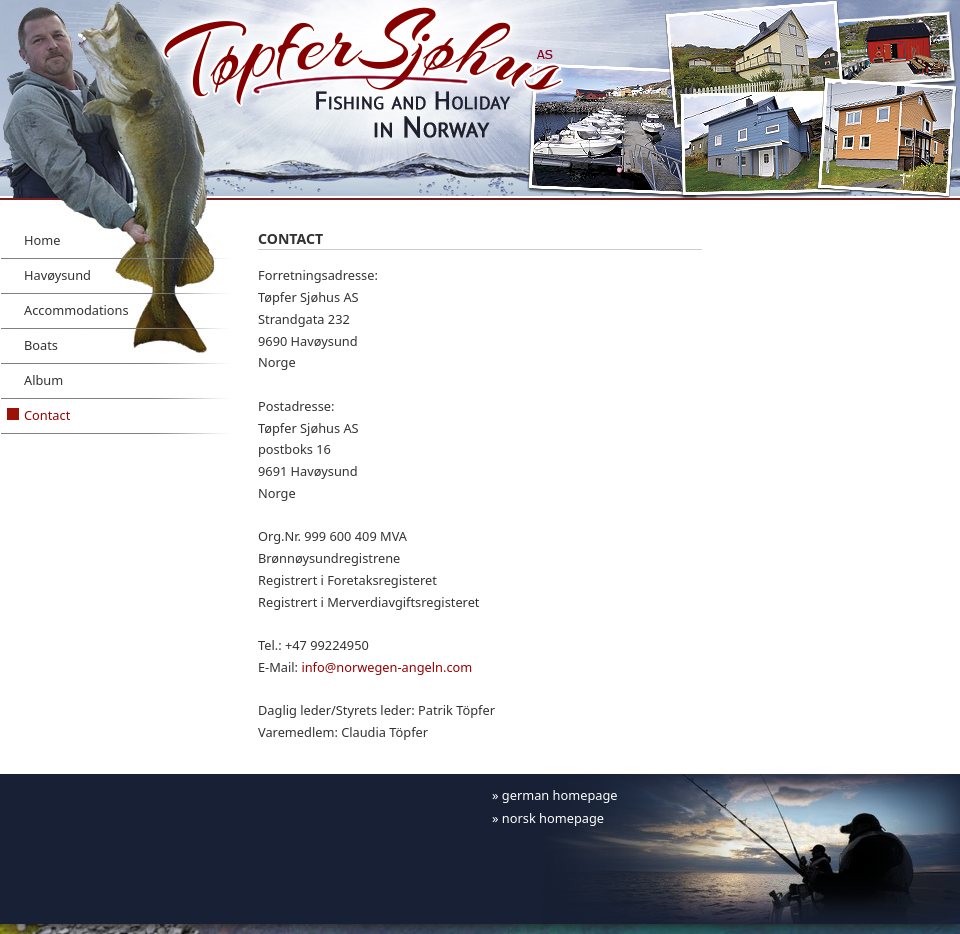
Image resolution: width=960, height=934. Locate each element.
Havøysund (57, 275)
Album (43, 380)
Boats (41, 345)
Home (42, 240)
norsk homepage (553, 818)
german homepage (560, 795)
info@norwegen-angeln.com (386, 667)
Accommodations (76, 310)
